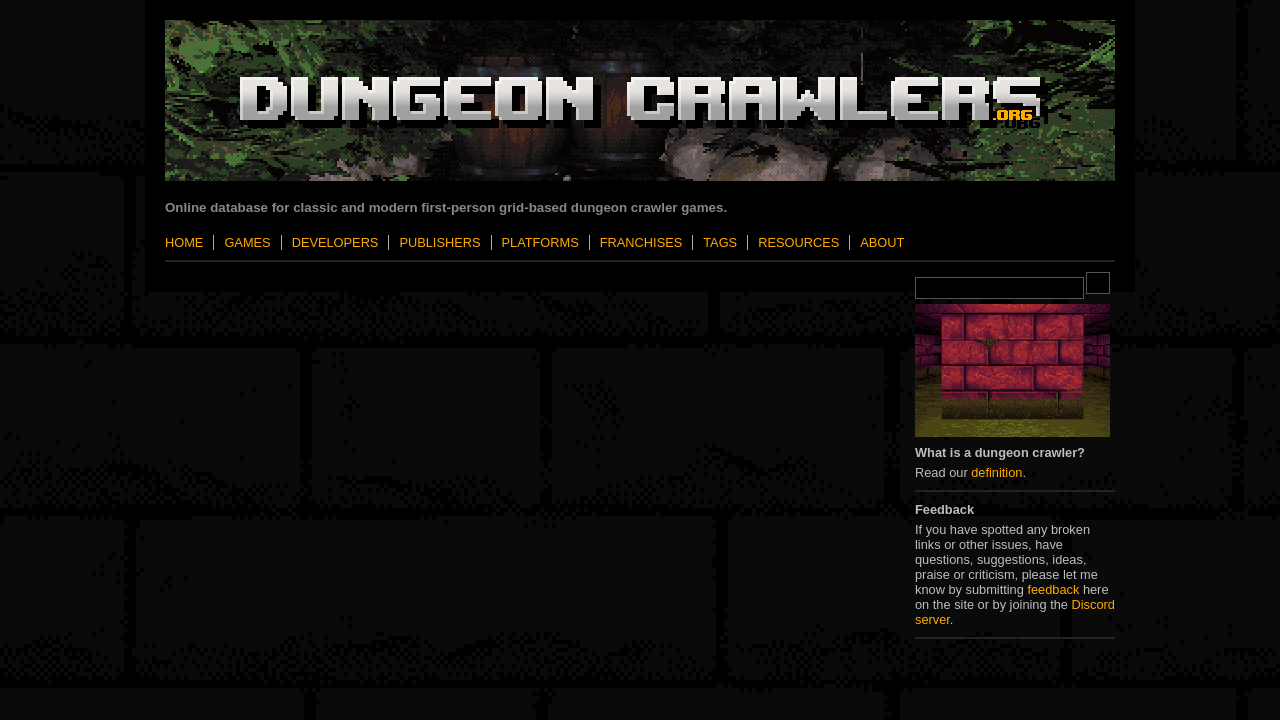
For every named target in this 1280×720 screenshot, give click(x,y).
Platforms (540, 242)
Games (247, 242)
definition (996, 472)
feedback (1053, 589)
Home (184, 242)
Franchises (641, 242)
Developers (335, 242)
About (882, 242)
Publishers (439, 242)
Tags (720, 242)
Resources (798, 242)
